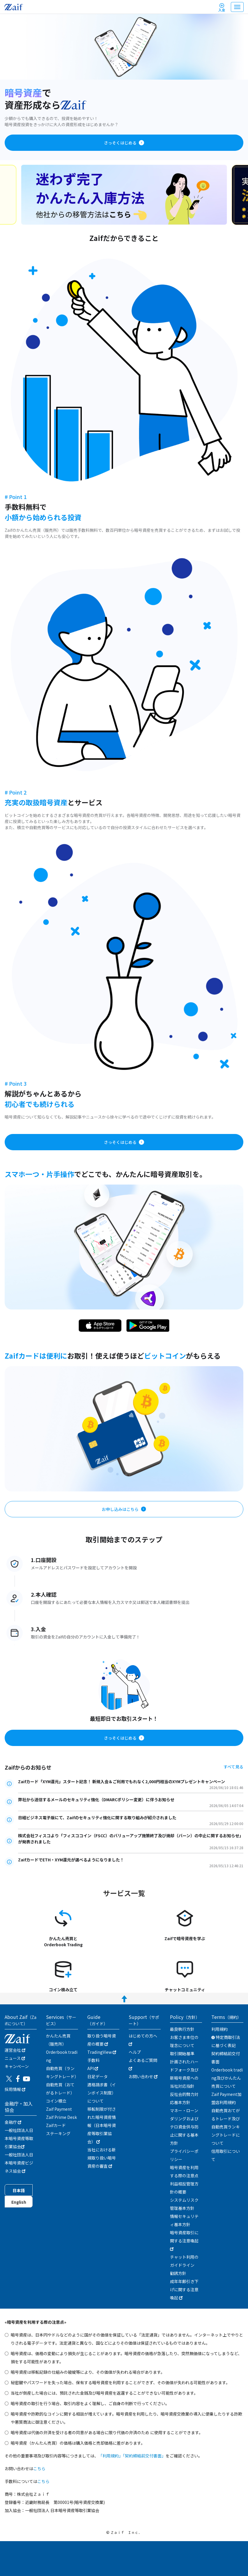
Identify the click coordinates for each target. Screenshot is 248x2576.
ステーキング (58, 2133)
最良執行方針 (182, 2029)
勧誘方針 (178, 2273)
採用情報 (15, 2089)
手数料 (93, 2060)
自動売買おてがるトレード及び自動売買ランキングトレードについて (225, 2127)
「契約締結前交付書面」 (144, 2456)
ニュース (15, 2058)
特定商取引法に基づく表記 (225, 2041)
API (92, 2068)
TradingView (101, 2052)
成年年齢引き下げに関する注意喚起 (184, 2289)
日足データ (97, 2076)
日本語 (19, 2190)
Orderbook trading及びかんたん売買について (227, 2078)
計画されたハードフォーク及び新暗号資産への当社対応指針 (184, 2074)
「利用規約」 (110, 2456)
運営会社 (15, 2050)
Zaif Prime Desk (61, 2117)
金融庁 (13, 2122)
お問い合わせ (143, 2076)
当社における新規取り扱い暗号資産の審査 (101, 2158)
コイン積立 (56, 2101)
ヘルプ (135, 2052)
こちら (39, 2468)
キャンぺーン (17, 2066)
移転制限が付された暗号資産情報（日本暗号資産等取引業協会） (101, 2125)
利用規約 (219, 2029)
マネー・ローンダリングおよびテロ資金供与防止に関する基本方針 (184, 2127)
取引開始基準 (182, 2053)
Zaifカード (56, 2125)
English (18, 2202)
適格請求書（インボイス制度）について (101, 2093)
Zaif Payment (59, 2109)
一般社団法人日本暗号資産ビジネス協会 (19, 2163)
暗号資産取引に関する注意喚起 (184, 2240)
